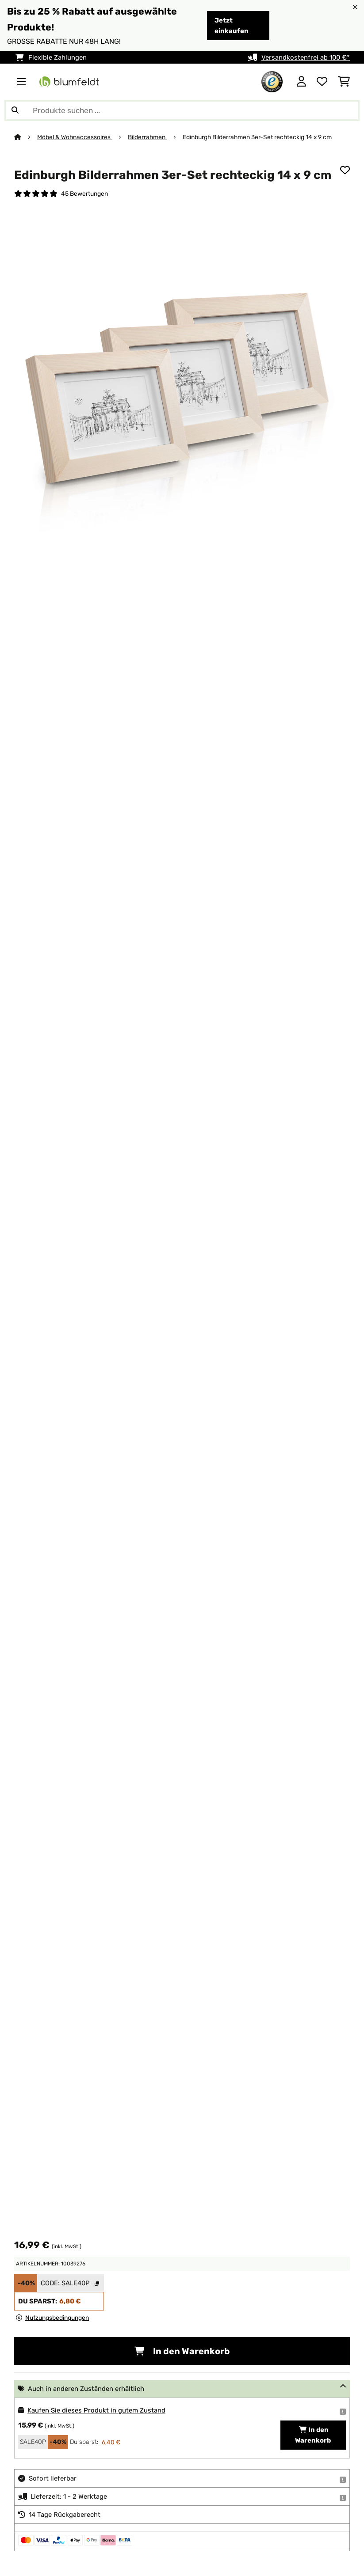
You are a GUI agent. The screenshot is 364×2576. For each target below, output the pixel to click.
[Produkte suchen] (182, 110)
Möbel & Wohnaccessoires (74, 136)
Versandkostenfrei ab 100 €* (305, 57)
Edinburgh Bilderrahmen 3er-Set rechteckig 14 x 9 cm (257, 136)
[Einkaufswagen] (344, 82)
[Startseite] (25, 136)
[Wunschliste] (322, 82)
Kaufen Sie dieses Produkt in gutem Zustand (96, 2410)
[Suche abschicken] (15, 110)
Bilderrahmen (147, 136)
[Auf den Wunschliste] (345, 170)
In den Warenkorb (182, 2351)
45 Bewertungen (84, 193)
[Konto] (301, 82)
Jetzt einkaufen (232, 25)
